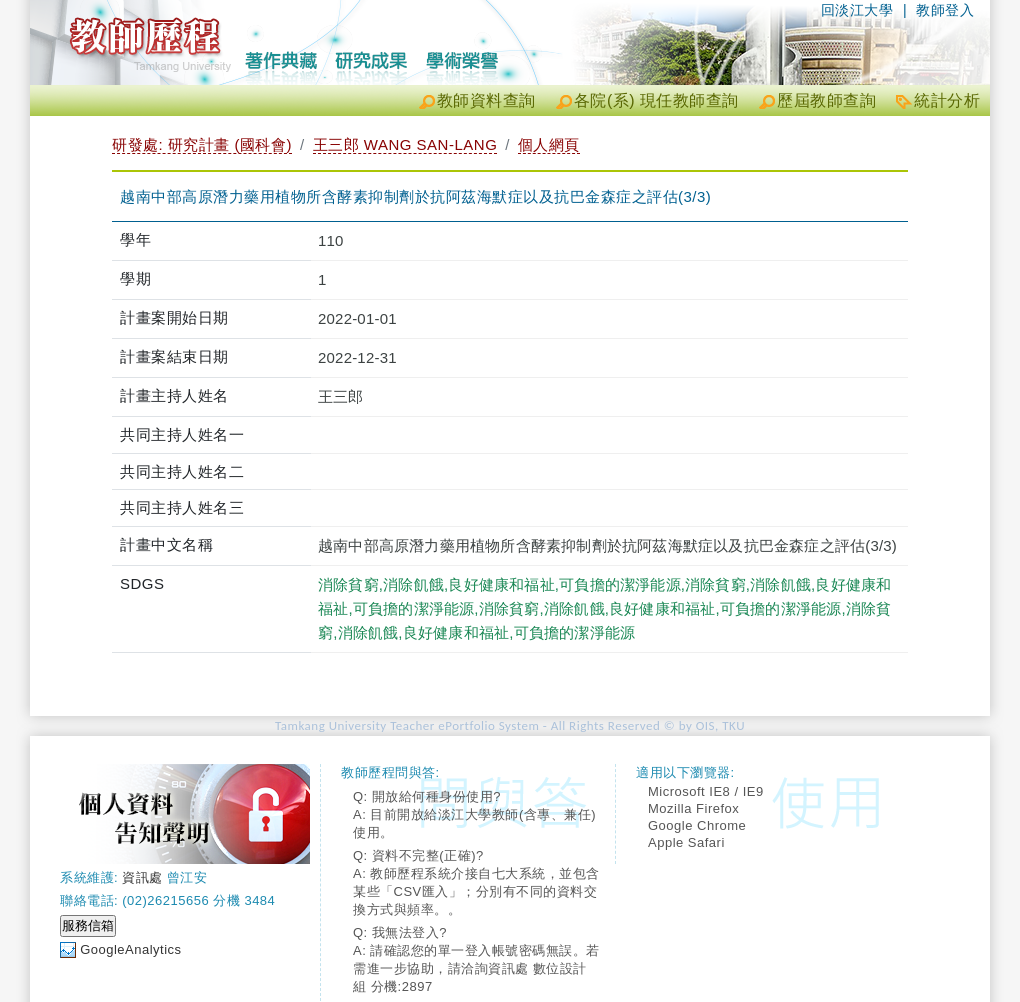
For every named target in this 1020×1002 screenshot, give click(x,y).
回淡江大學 (857, 10)
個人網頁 (549, 144)
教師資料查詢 (486, 100)
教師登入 (945, 10)
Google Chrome (697, 825)
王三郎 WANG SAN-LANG (405, 144)
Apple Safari (686, 842)
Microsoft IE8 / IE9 (706, 791)
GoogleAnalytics (130, 949)
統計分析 (947, 100)
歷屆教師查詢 (826, 100)
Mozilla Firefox (693, 808)
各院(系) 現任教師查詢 (656, 100)
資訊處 (142, 877)
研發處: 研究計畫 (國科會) (202, 144)
